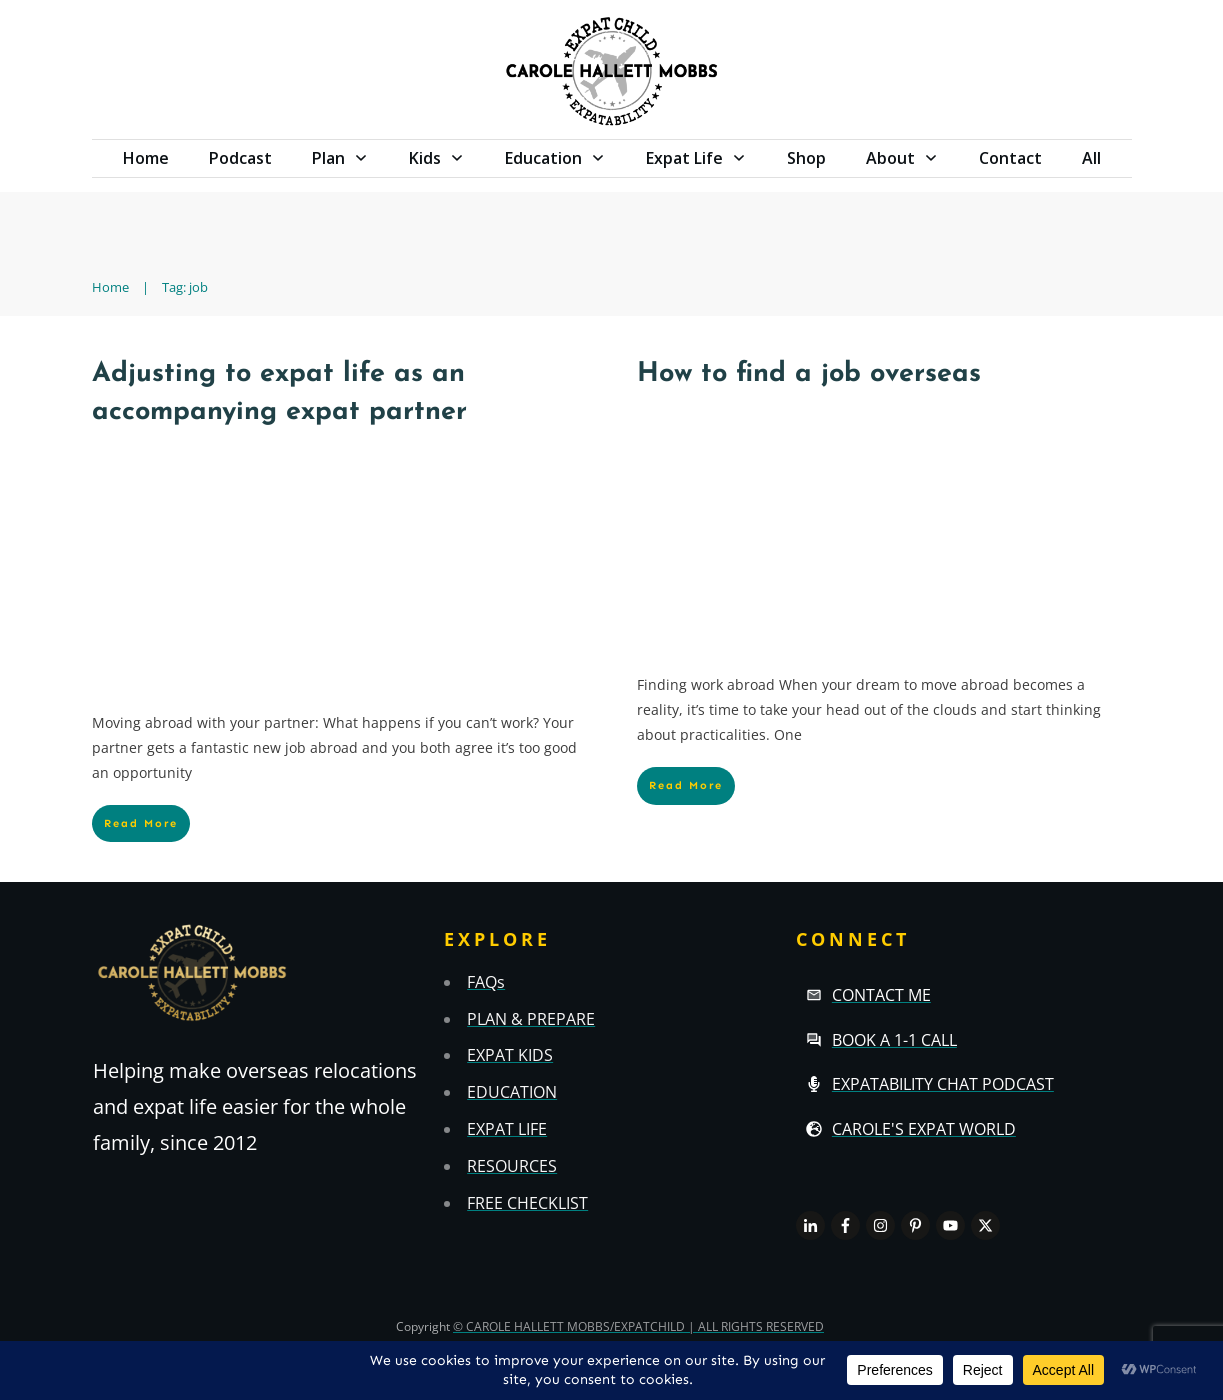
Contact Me (881, 995)
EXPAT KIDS (510, 1055)
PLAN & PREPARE (531, 1019)
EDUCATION (512, 1092)
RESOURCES (512, 1166)
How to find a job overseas (809, 374)
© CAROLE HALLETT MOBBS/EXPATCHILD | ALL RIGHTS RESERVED (638, 1326)
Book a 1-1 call (894, 1040)
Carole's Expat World (924, 1129)
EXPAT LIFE (507, 1129)
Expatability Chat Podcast (943, 1084)
